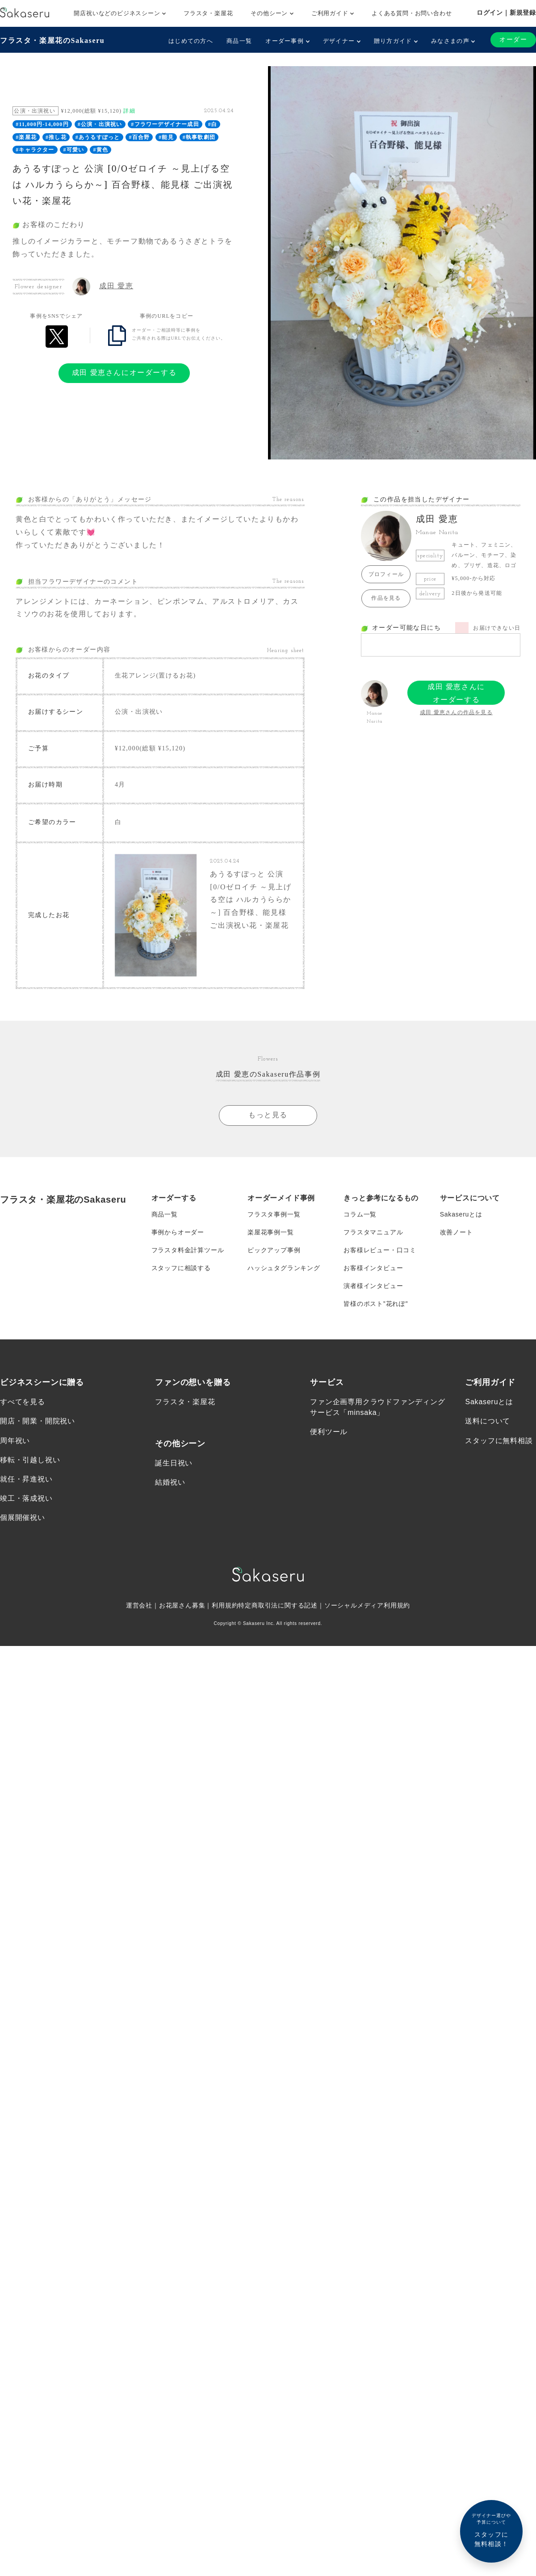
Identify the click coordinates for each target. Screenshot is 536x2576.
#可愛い (73, 150)
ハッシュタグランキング (283, 1266)
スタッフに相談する (181, 1266)
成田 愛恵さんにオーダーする (124, 372)
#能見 (166, 137)
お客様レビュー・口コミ (379, 1248)
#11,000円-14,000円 (42, 124)
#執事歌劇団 (199, 137)
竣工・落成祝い (26, 1497)
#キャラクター (35, 150)
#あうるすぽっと (97, 137)
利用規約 (225, 1604)
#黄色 (100, 150)
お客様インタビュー (373, 1266)
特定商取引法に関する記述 (278, 1604)
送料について (487, 1420)
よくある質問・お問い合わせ (412, 13)
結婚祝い (170, 1481)
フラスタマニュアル (373, 1230)
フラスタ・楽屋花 (208, 13)
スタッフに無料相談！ (491, 2529)
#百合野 (139, 137)
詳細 (129, 111)
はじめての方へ (190, 41)
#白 (212, 124)
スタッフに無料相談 (498, 1439)
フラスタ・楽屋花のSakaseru (52, 40)
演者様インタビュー (373, 1284)
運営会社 (139, 1604)
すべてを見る (22, 1400)
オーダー (513, 39)
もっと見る (268, 1113)
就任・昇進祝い (26, 1478)
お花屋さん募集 (182, 1604)
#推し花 (56, 137)
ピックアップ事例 (273, 1248)
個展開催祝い (22, 1516)
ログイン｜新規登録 (506, 12)
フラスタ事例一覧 (273, 1212)
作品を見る (386, 598)
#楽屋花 (26, 137)
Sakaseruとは (461, 1212)
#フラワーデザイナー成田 (165, 124)
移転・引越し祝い (30, 1458)
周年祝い (15, 1439)
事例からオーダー (177, 1230)
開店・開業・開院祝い (37, 1420)
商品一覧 (239, 41)
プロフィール (386, 574)
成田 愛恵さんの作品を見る (456, 712)
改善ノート (456, 1230)
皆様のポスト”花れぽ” (375, 1302)
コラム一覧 (360, 1212)
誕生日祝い (174, 1461)
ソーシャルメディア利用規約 (367, 1604)
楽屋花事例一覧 (270, 1230)
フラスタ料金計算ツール (187, 1248)
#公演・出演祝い (100, 124)
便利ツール (329, 1431)
